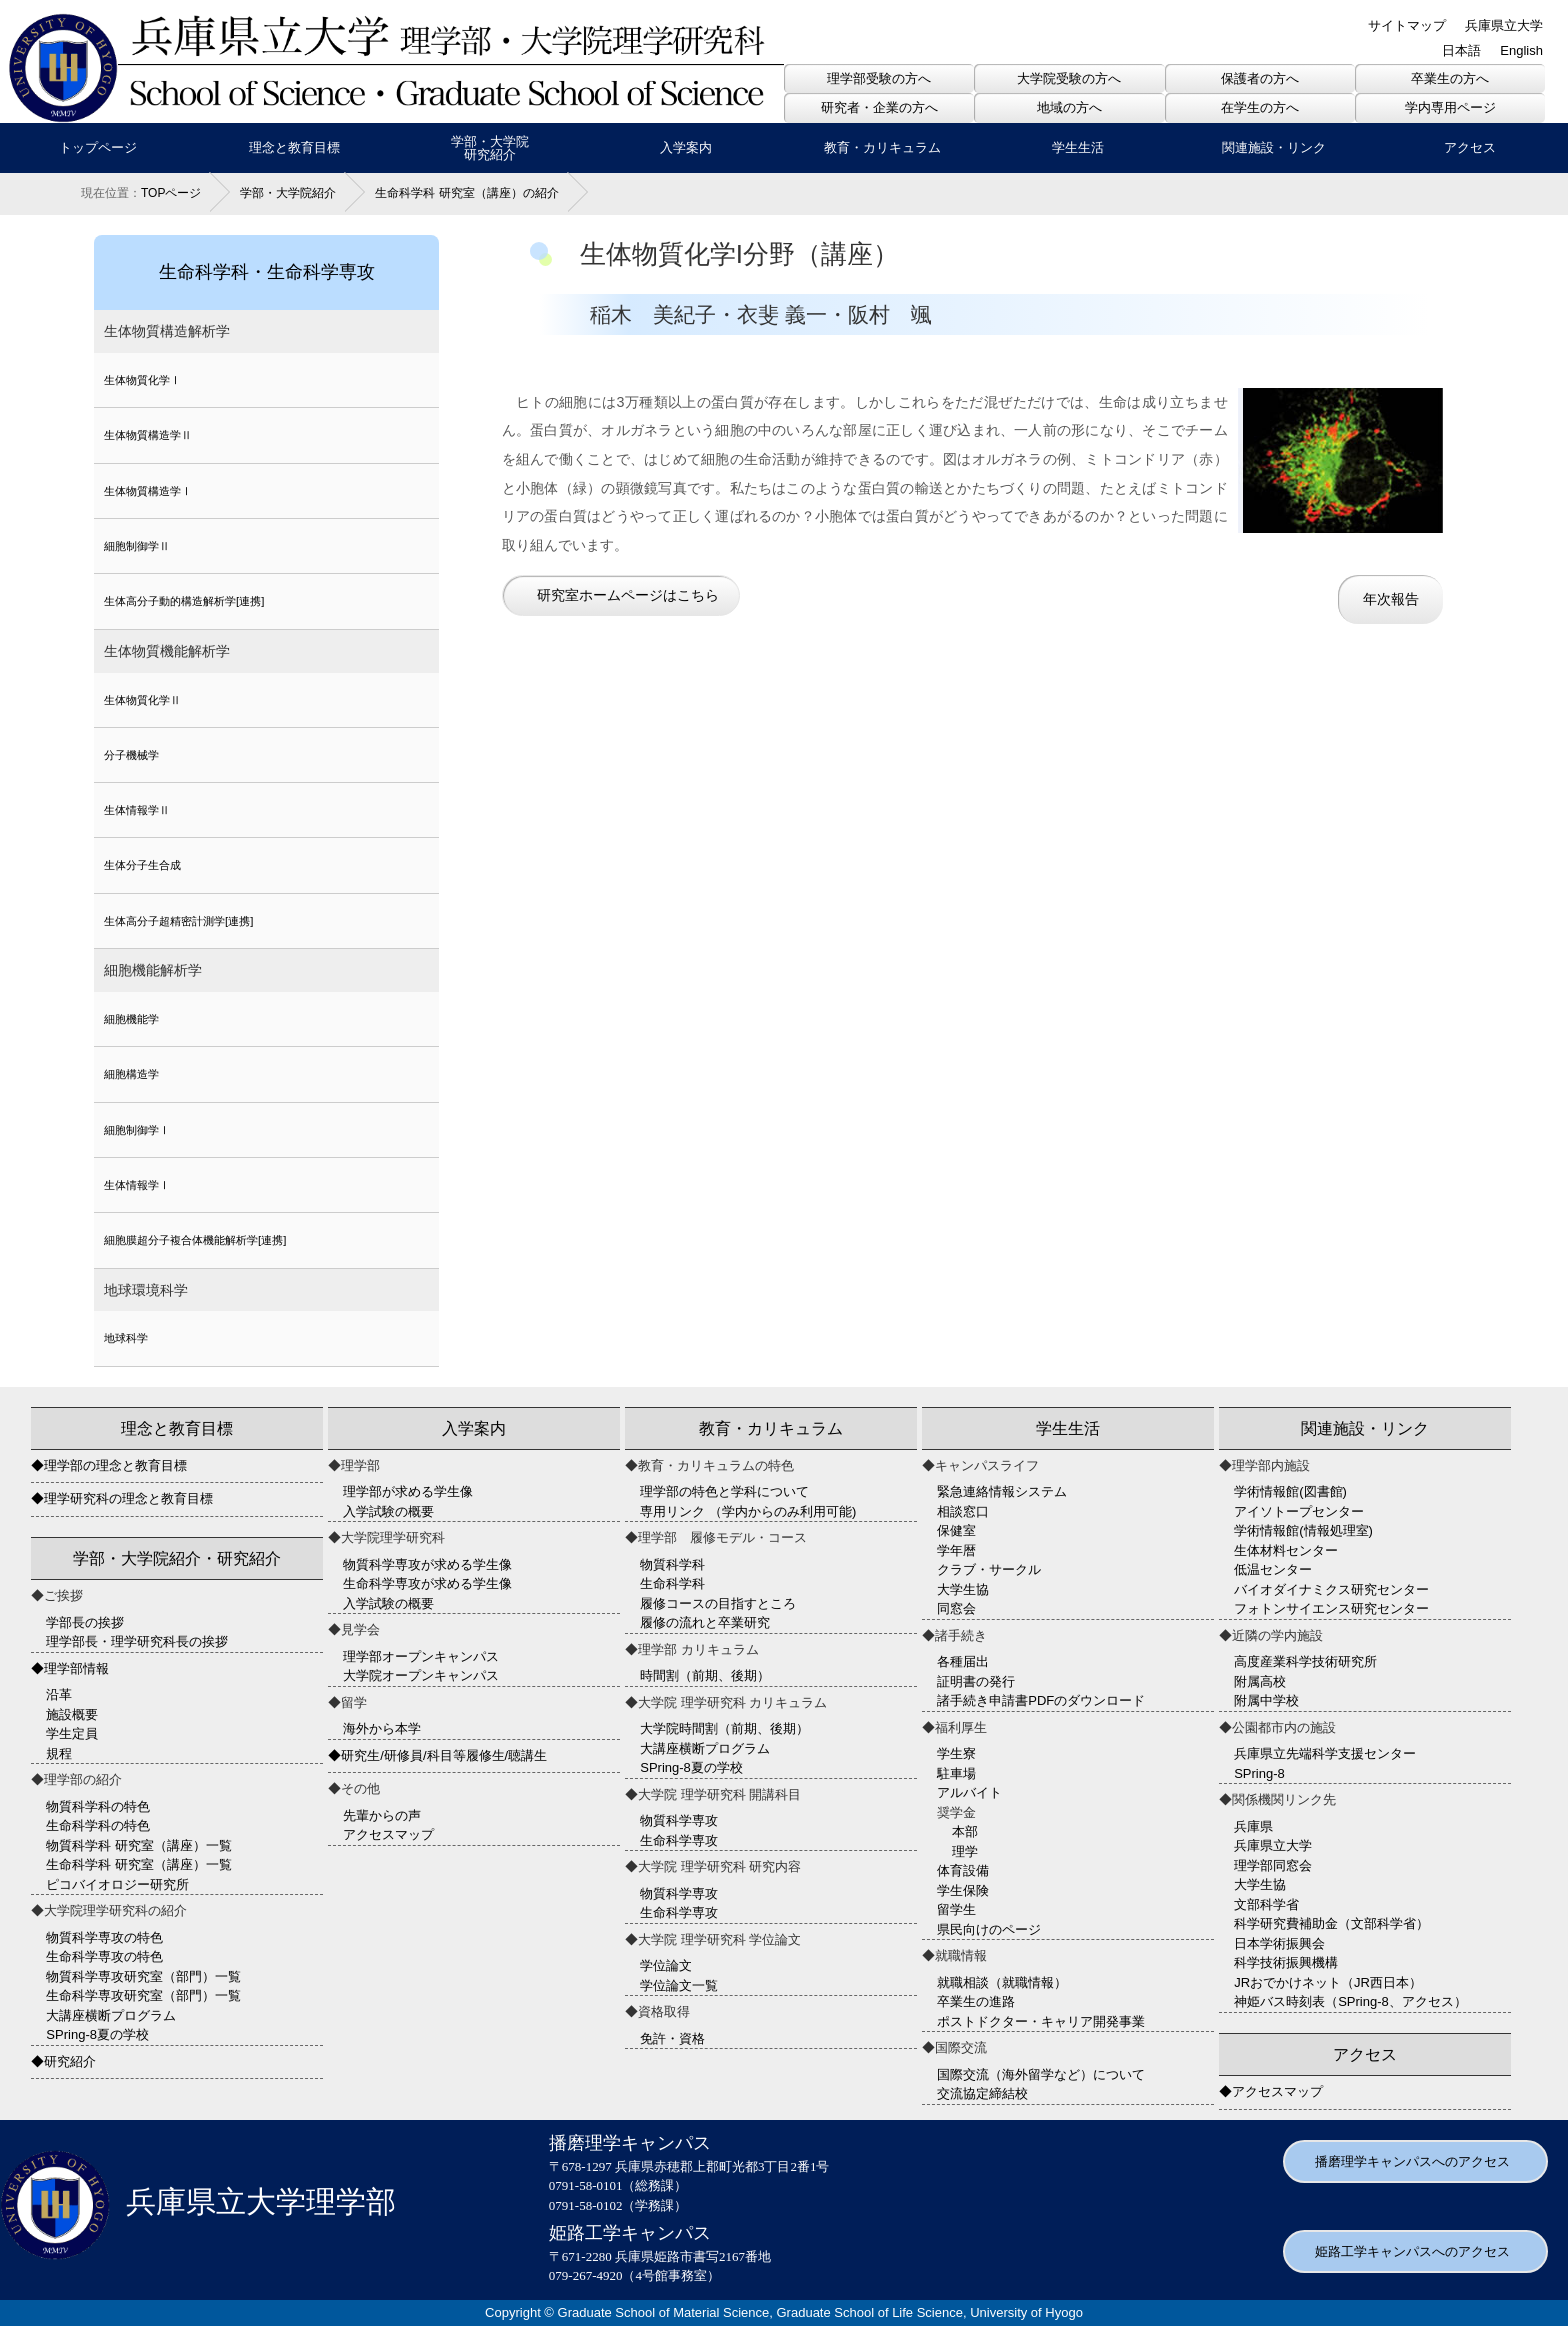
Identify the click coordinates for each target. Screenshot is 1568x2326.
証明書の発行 (976, 1681)
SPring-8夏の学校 (97, 2034)
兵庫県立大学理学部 (198, 2202)
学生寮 (956, 1753)
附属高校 (1260, 1681)
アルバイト (969, 1792)
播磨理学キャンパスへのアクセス (1412, 2161)
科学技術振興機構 (1286, 1962)
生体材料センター (1286, 1550)
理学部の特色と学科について (724, 1491)
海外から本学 (382, 1728)
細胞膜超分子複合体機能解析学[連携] (195, 1240)
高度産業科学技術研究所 (1305, 1661)
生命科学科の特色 (98, 1825)
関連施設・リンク (1274, 147)
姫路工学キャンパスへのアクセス (1412, 2251)
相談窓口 (963, 1511)
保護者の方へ (1260, 78)
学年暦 (956, 1550)
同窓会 (956, 1608)
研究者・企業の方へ (879, 107)
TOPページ (171, 193)
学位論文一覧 (679, 1985)
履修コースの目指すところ (718, 1603)
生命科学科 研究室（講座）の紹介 (466, 193)
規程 (59, 1753)
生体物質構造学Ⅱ (148, 435)
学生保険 (963, 1890)
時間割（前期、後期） (705, 1675)
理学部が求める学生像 (408, 1491)
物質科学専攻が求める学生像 (427, 1564)
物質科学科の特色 (98, 1806)
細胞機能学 (131, 1019)
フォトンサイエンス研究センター (1331, 1608)
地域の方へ (1069, 107)
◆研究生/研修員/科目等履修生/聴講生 (437, 1755)
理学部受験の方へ (879, 78)
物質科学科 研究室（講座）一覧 (139, 1845)
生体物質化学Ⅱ (142, 700)
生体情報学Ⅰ (137, 1185)
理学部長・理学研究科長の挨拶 (137, 1641)
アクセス (1470, 147)
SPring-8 (1259, 1773)
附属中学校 (1266, 1700)
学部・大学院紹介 (288, 193)
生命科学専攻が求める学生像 (427, 1583)
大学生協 (963, 1589)
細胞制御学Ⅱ (137, 546)
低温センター (1273, 1569)
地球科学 (126, 1338)
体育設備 (963, 1870)
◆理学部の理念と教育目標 (109, 1465)
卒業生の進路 (976, 2001)
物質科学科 (672, 1564)
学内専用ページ (1450, 107)
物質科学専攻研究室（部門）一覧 (143, 1976)
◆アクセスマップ (1271, 2091)
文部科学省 (1266, 1904)
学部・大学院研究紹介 (490, 148)
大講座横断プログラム (111, 2015)
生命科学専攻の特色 (104, 1956)
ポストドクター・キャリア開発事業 (1041, 2021)
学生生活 (1078, 147)
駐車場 (956, 1773)
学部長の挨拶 (85, 1622)
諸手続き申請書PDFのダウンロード (1041, 1700)
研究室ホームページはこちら (628, 595)
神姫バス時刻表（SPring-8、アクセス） (1350, 2001)
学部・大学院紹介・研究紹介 (177, 1558)
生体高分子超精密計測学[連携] (178, 921)
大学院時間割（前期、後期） (724, 1728)
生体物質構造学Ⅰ (148, 491)
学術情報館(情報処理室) (1303, 1530)
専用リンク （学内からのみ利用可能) (748, 1511)
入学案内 (686, 147)
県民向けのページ (989, 1929)
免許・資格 (672, 2038)
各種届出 (963, 1661)
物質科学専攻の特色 (104, 1937)
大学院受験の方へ (1069, 78)
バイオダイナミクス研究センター (1331, 1589)
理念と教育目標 (294, 147)
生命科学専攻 (679, 1840)
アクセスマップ (388, 1834)
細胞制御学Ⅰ (137, 1130)
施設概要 (72, 1714)
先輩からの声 (382, 1815)
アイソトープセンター (1299, 1511)
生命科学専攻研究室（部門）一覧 (143, 1995)
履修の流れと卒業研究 (705, 1622)
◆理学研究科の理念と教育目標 (122, 1498)
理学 (965, 1851)
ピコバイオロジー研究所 (117, 1884)
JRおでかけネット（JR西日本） (1328, 1982)
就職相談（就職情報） (1002, 1982)
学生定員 (72, 1733)
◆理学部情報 (70, 1668)
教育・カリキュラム (882, 147)
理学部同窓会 (1273, 1865)
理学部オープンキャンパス (421, 1656)
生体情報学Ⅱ (137, 810)
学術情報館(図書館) (1290, 1491)
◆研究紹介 (63, 2061)
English (1521, 50)
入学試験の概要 (388, 1511)
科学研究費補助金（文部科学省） (1331, 1923)
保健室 (956, 1530)
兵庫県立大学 (1504, 25)
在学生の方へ (1260, 107)
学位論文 (666, 1965)
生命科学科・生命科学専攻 (267, 272)
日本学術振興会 (1279, 1943)
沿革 (59, 1694)
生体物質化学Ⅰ (142, 380)
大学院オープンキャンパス (421, 1675)
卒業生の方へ (1450, 78)
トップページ (98, 147)
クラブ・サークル (989, 1569)
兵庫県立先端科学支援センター (1325, 1753)
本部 (965, 1831)
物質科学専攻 (679, 1820)
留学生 (956, 1909)
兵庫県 (1253, 1826)
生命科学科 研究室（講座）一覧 (139, 1864)
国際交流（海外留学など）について (1041, 2074)
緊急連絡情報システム (1002, 1491)
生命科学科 (672, 1583)
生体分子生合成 (142, 865)
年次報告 (1391, 599)
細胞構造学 (131, 1074)
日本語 (1461, 50)
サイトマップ (1407, 25)
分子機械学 (131, 755)
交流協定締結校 (982, 2093)
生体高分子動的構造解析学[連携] (184, 601)
